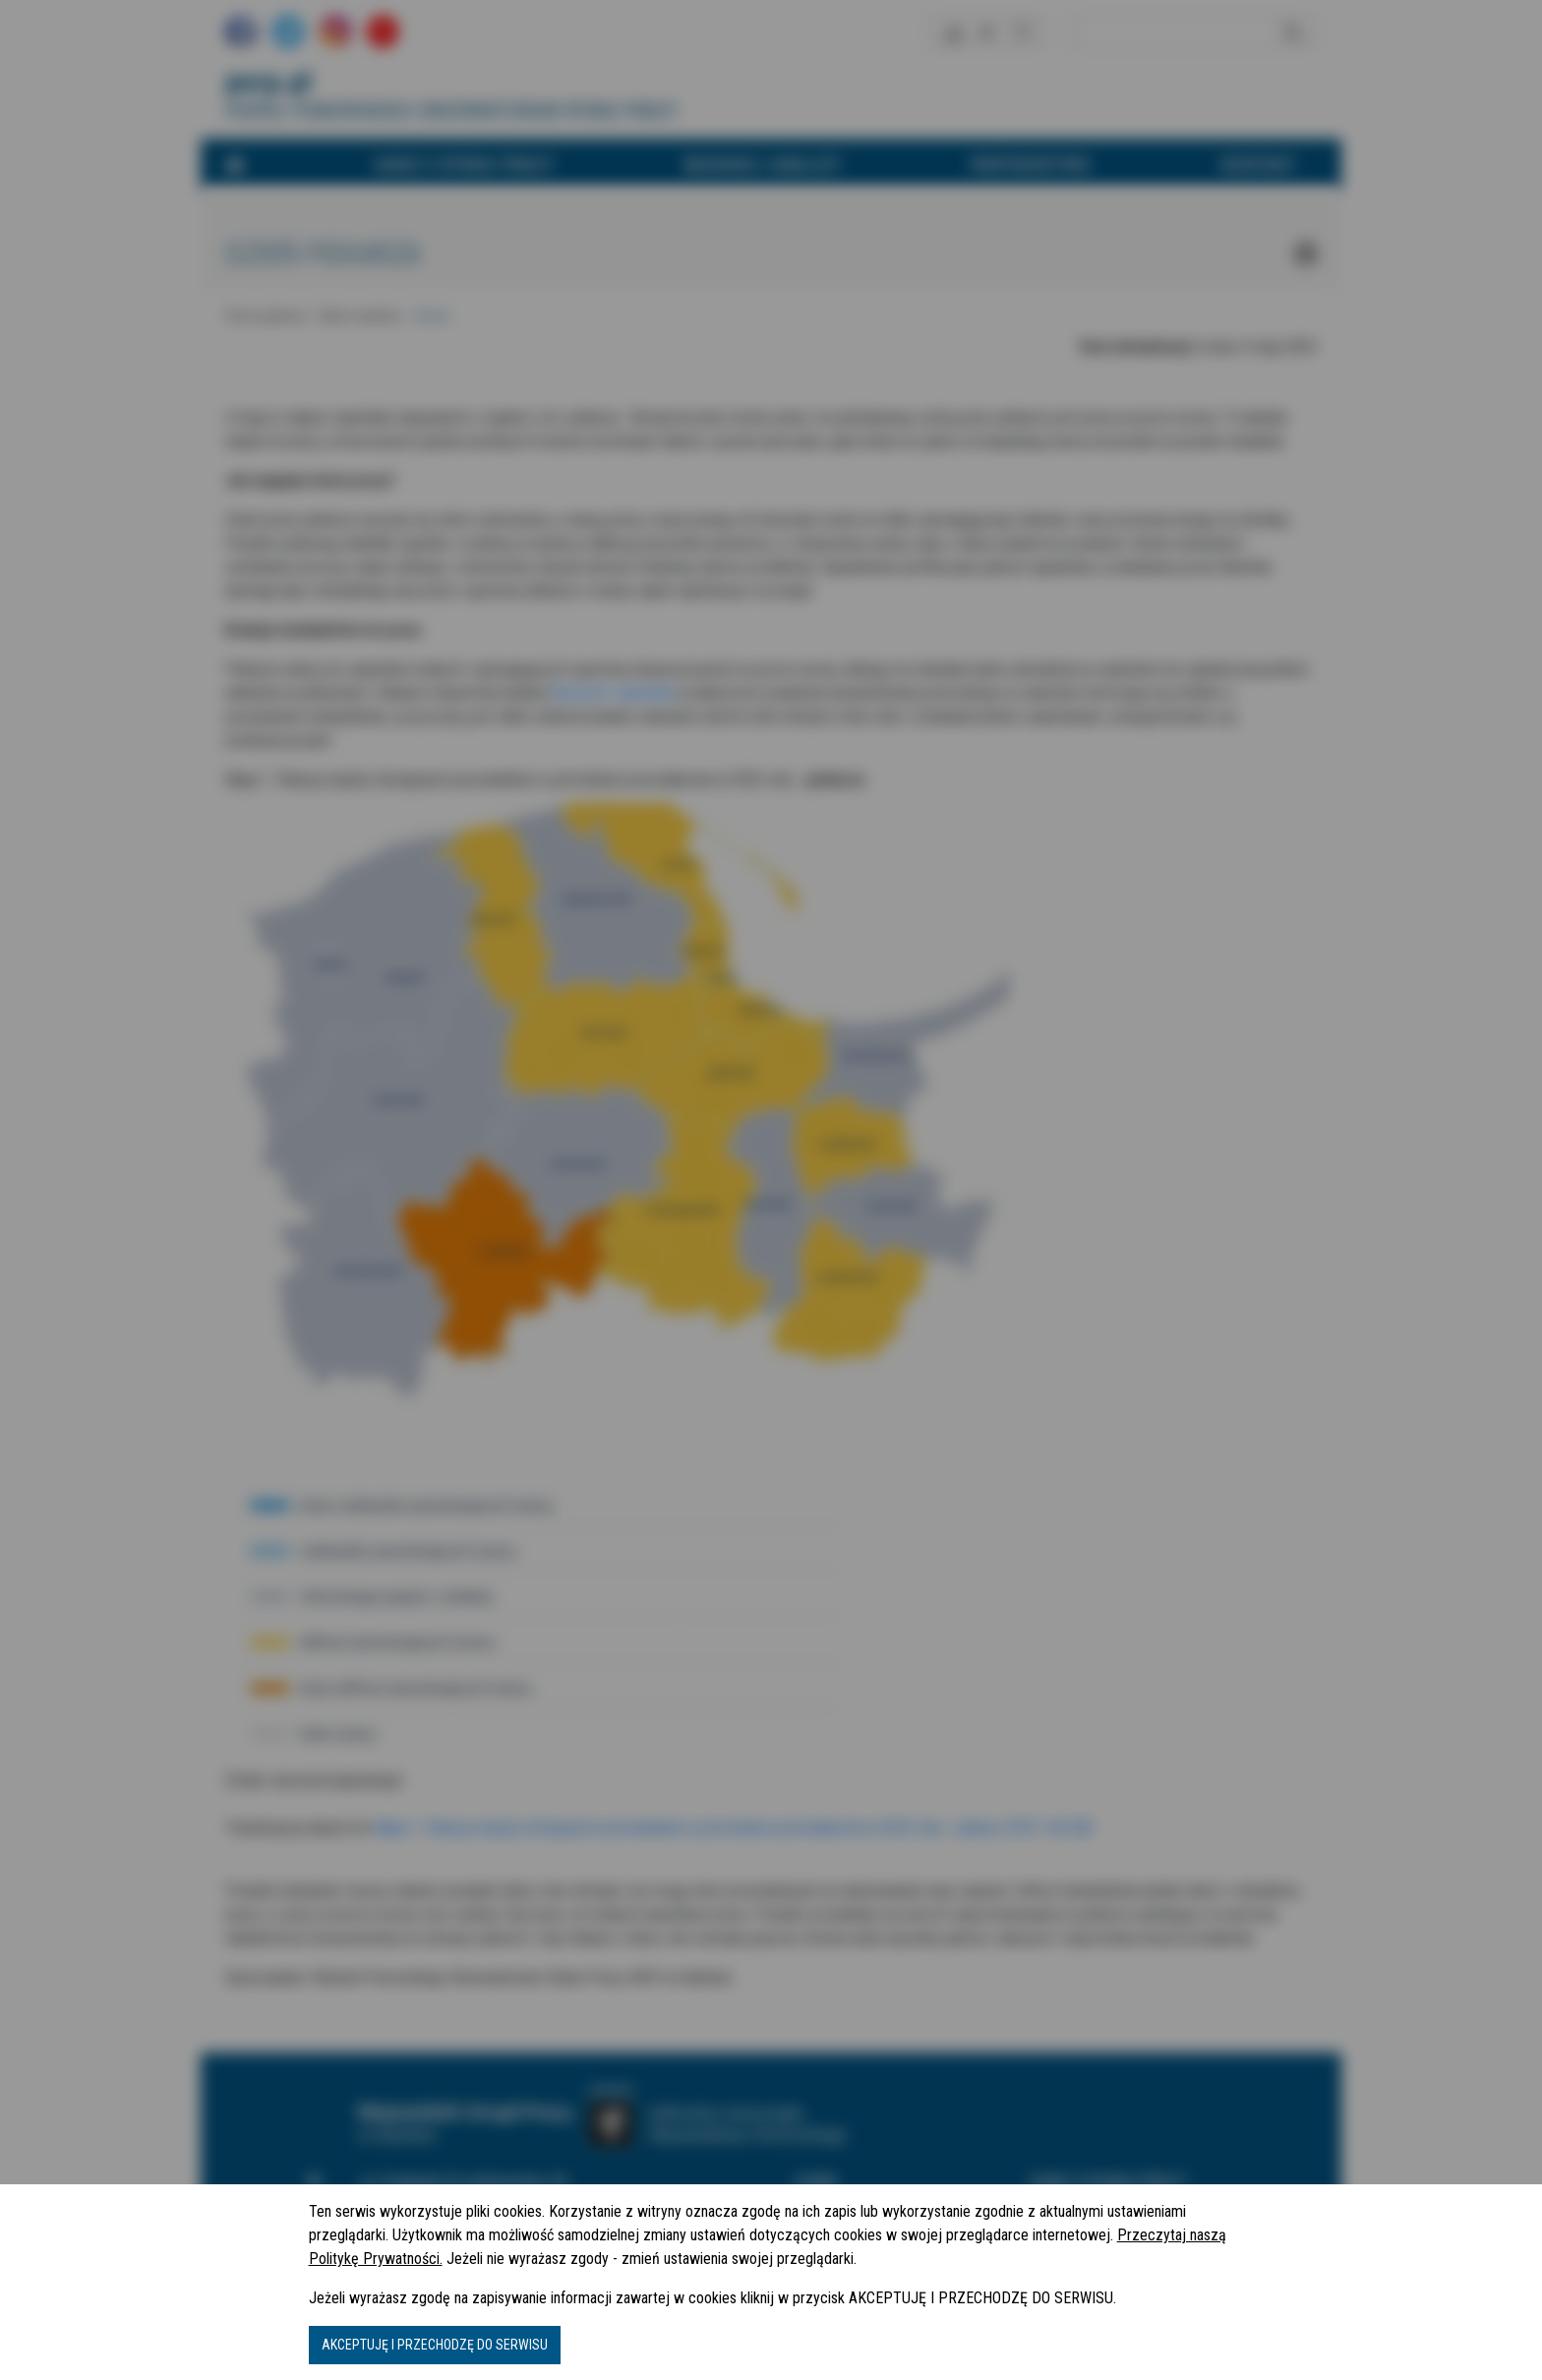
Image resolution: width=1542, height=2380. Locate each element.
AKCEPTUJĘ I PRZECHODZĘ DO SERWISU (435, 2344)
